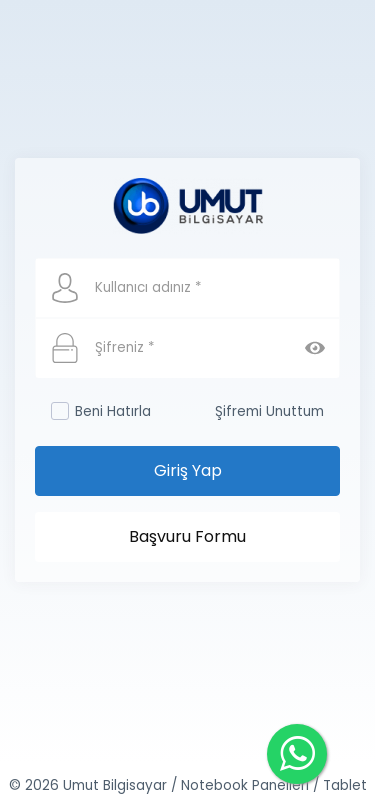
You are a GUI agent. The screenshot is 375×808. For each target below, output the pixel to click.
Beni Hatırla (101, 411)
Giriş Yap (188, 470)
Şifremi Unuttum (269, 411)
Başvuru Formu (187, 536)
